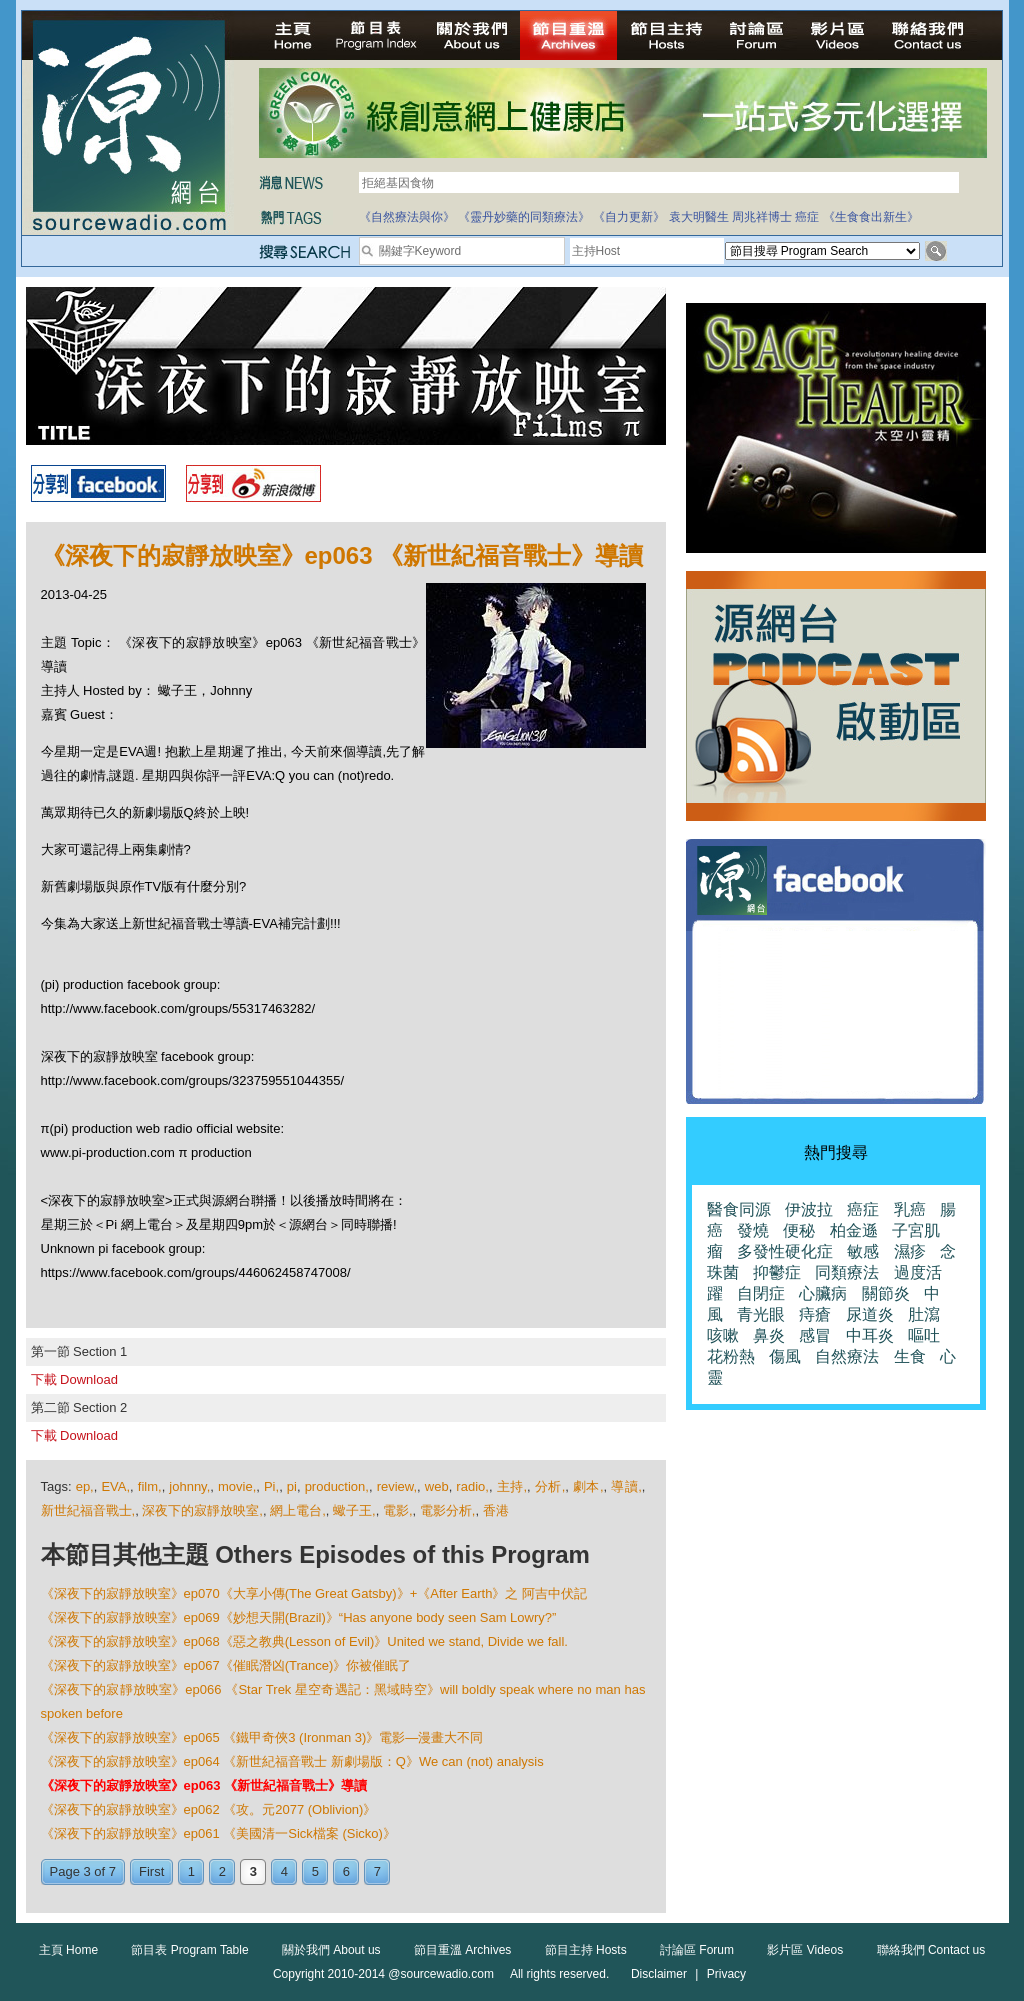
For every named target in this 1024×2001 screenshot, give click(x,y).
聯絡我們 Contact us (931, 1950)
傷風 (785, 1356)
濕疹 (910, 1251)
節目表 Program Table (189, 1950)
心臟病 (823, 1293)
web (437, 1486)
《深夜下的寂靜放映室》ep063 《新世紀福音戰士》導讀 (204, 1785)
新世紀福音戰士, (88, 1510)
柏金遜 (854, 1230)
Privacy (726, 1974)
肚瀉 (924, 1314)
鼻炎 (769, 1335)
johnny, (189, 1486)
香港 (496, 1510)
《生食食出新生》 (871, 217)
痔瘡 (815, 1314)
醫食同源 (739, 1209)
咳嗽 (723, 1335)
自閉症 (761, 1293)
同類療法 (847, 1272)
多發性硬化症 (785, 1251)
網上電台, (298, 1510)
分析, (550, 1486)
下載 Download (74, 1379)
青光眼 (761, 1314)
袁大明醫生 (699, 217)
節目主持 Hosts (586, 1950)
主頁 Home (68, 1950)
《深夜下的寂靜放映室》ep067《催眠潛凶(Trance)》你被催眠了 (226, 1665)
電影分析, (448, 1510)
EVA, (115, 1486)
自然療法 (847, 1356)
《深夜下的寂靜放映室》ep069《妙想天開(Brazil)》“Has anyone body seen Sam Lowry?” (299, 1617)
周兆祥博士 (762, 217)
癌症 (807, 217)
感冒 (815, 1335)
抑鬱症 (777, 1272)
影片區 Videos (805, 1950)
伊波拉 (809, 1209)
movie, (237, 1486)
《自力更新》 (629, 217)
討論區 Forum (697, 1950)
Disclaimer (659, 1974)
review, (397, 1486)
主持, (512, 1486)
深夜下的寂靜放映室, (202, 1510)
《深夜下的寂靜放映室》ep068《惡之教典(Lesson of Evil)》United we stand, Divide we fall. (304, 1641)
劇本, (588, 1486)
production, (337, 1486)
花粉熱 (731, 1356)
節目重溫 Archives (462, 1950)
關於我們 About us (331, 1950)
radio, (472, 1486)
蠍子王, (354, 1510)
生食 (910, 1356)
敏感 (863, 1251)
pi (292, 1486)
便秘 (799, 1230)
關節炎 (886, 1293)
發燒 (753, 1230)
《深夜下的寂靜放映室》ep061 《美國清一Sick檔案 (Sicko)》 (218, 1833)
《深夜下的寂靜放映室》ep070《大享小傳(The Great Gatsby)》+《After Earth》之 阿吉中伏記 (314, 1593)
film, (150, 1486)
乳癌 (910, 1209)
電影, (398, 1510)
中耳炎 (870, 1335)
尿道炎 (870, 1314)
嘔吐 (924, 1335)
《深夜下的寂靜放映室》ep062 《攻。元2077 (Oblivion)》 (209, 1809)
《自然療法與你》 (407, 217)
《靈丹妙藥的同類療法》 (524, 217)
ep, (85, 1486)
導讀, (626, 1486)
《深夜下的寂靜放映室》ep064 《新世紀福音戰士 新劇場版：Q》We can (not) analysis (292, 1761)
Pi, (271, 1486)
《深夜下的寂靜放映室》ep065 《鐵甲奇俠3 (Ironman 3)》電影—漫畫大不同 (262, 1737)
